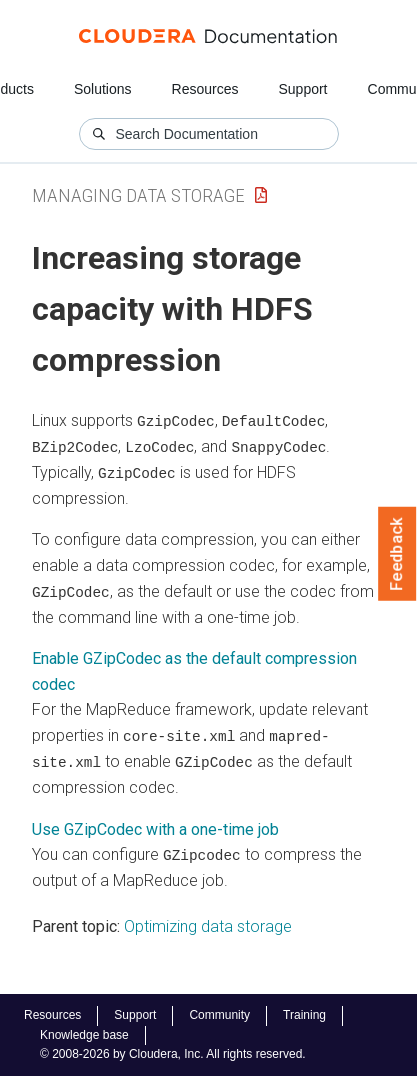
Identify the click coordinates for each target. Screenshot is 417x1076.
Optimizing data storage (208, 923)
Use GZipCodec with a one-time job (155, 826)
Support (302, 89)
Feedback (397, 554)
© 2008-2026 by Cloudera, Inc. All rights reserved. (173, 1054)
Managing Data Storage (138, 195)
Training (304, 1015)
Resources (205, 89)
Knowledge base (84, 1035)
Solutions (103, 89)
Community (219, 1015)
